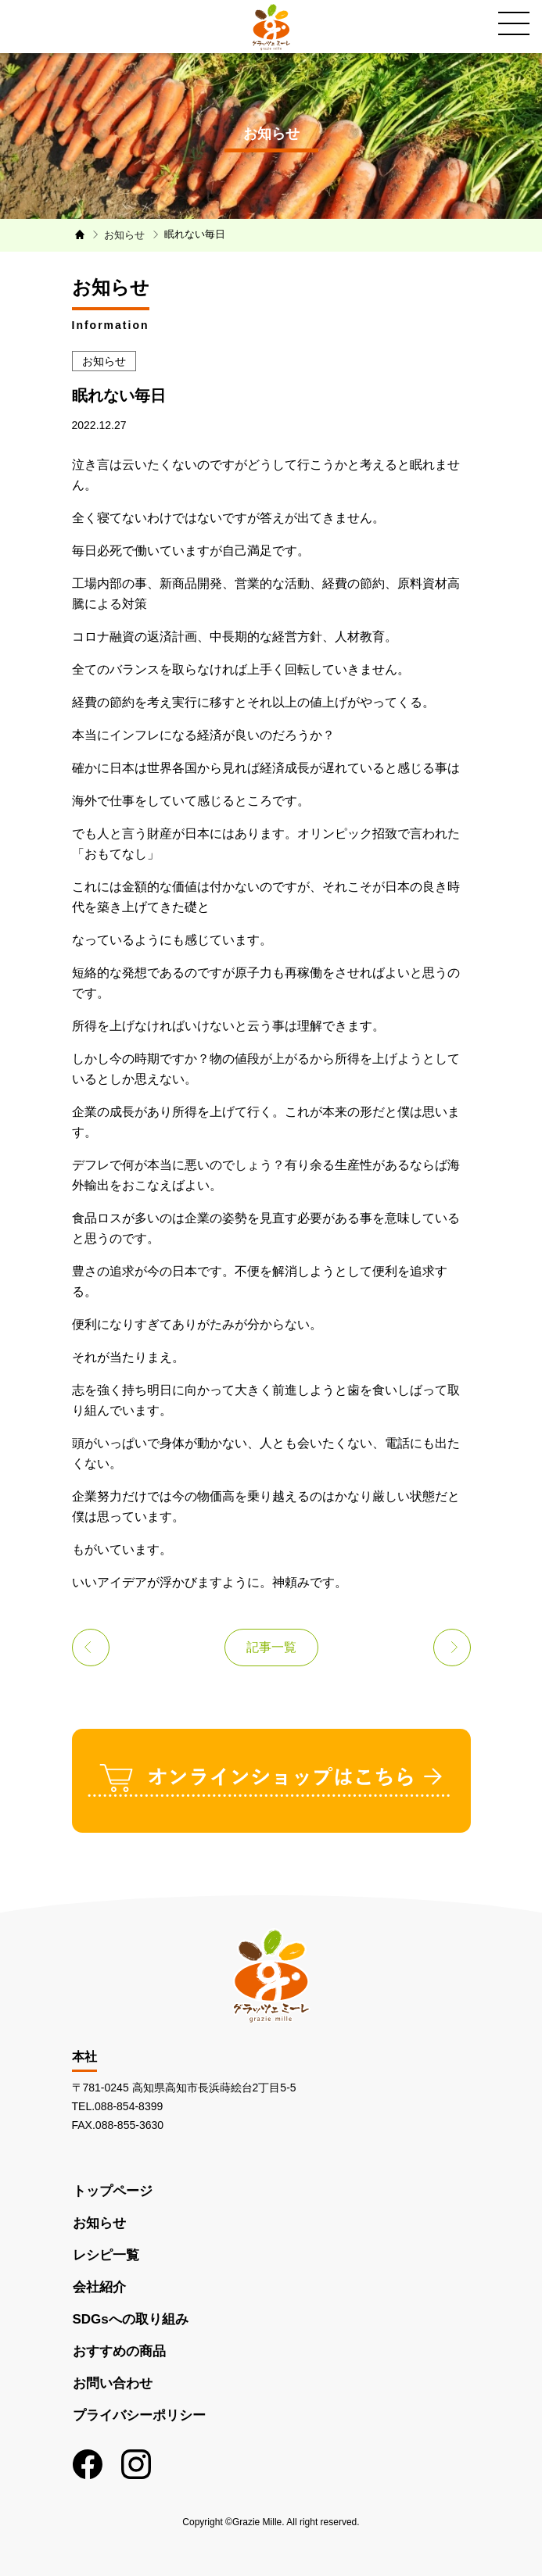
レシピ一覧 (106, 2255)
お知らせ (99, 2223)
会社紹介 (99, 2287)
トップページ (113, 2191)
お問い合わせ (113, 2383)
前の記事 (90, 1647)
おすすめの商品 (119, 2351)
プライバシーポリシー (139, 2415)
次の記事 (452, 1647)
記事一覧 (271, 1647)
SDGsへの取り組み (130, 2319)
